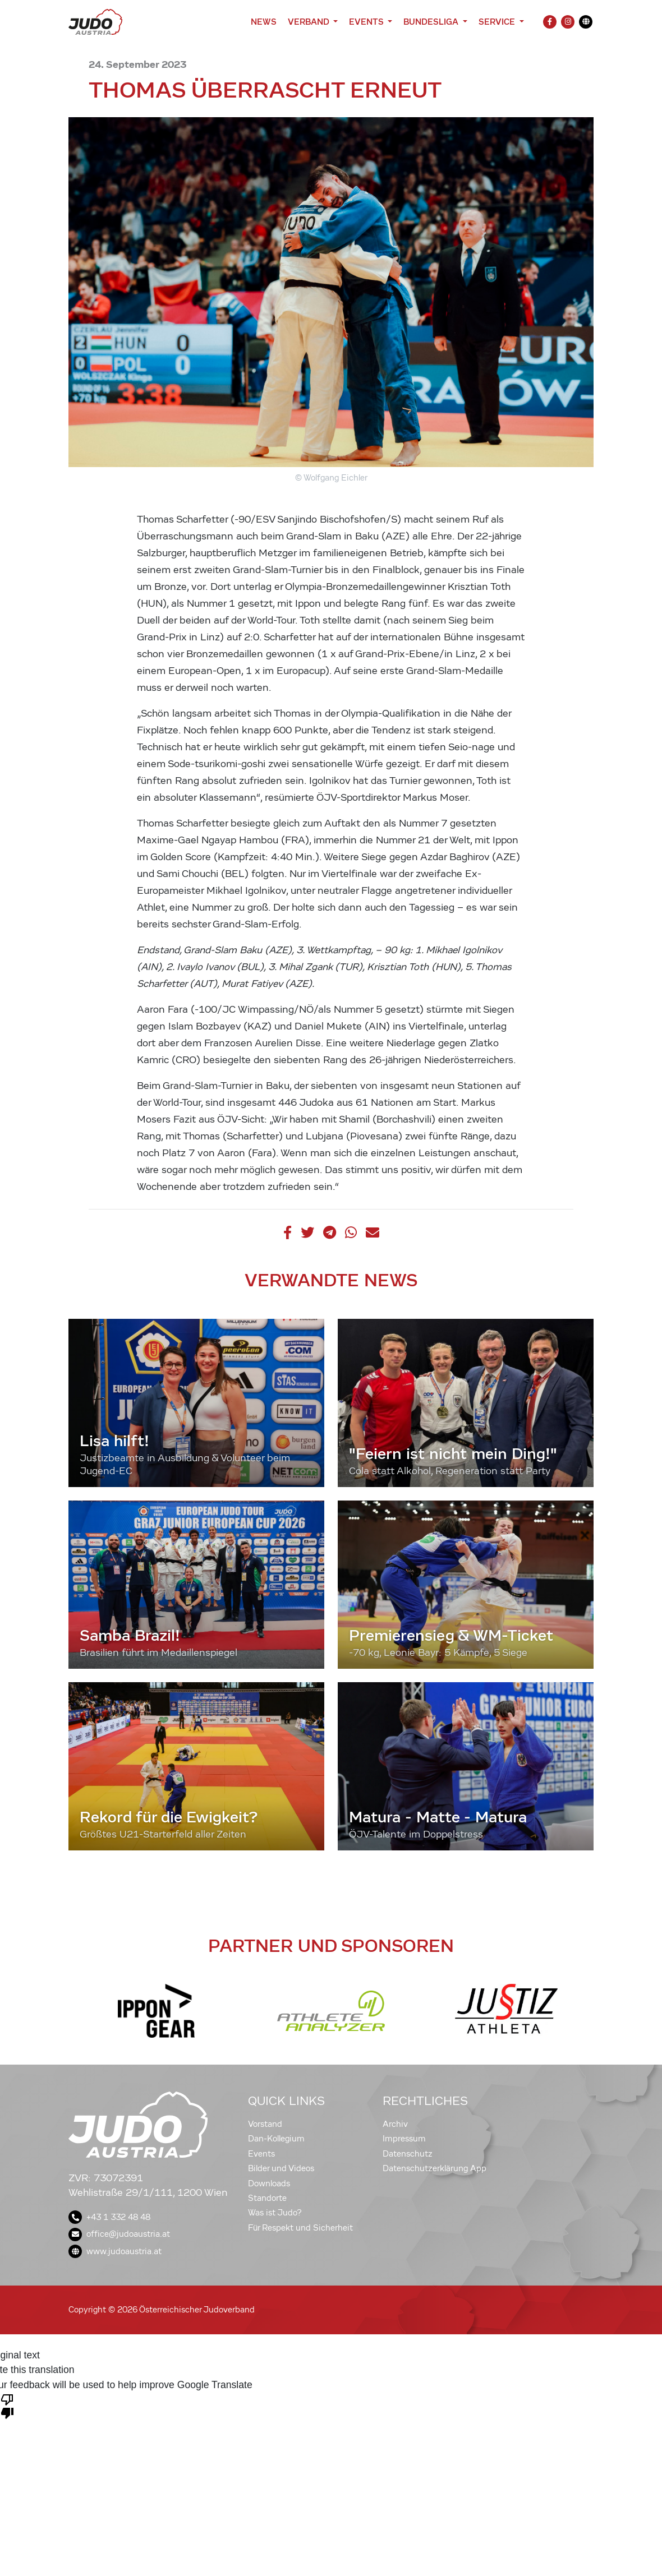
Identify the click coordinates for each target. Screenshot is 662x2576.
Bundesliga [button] (432, 21)
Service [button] (498, 21)
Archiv (395, 2124)
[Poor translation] (7, 2405)
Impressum (404, 2139)
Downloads (269, 2183)
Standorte (267, 2198)
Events (261, 2154)
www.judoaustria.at (115, 2251)
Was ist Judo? (275, 2213)
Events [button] (367, 21)
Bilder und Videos (281, 2168)
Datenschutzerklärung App (434, 2168)
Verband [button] (309, 21)
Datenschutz (408, 2154)
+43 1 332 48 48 (109, 2217)
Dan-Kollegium (276, 2139)
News (264, 21)
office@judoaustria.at (119, 2234)
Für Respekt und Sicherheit (300, 2228)
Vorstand (265, 2124)
